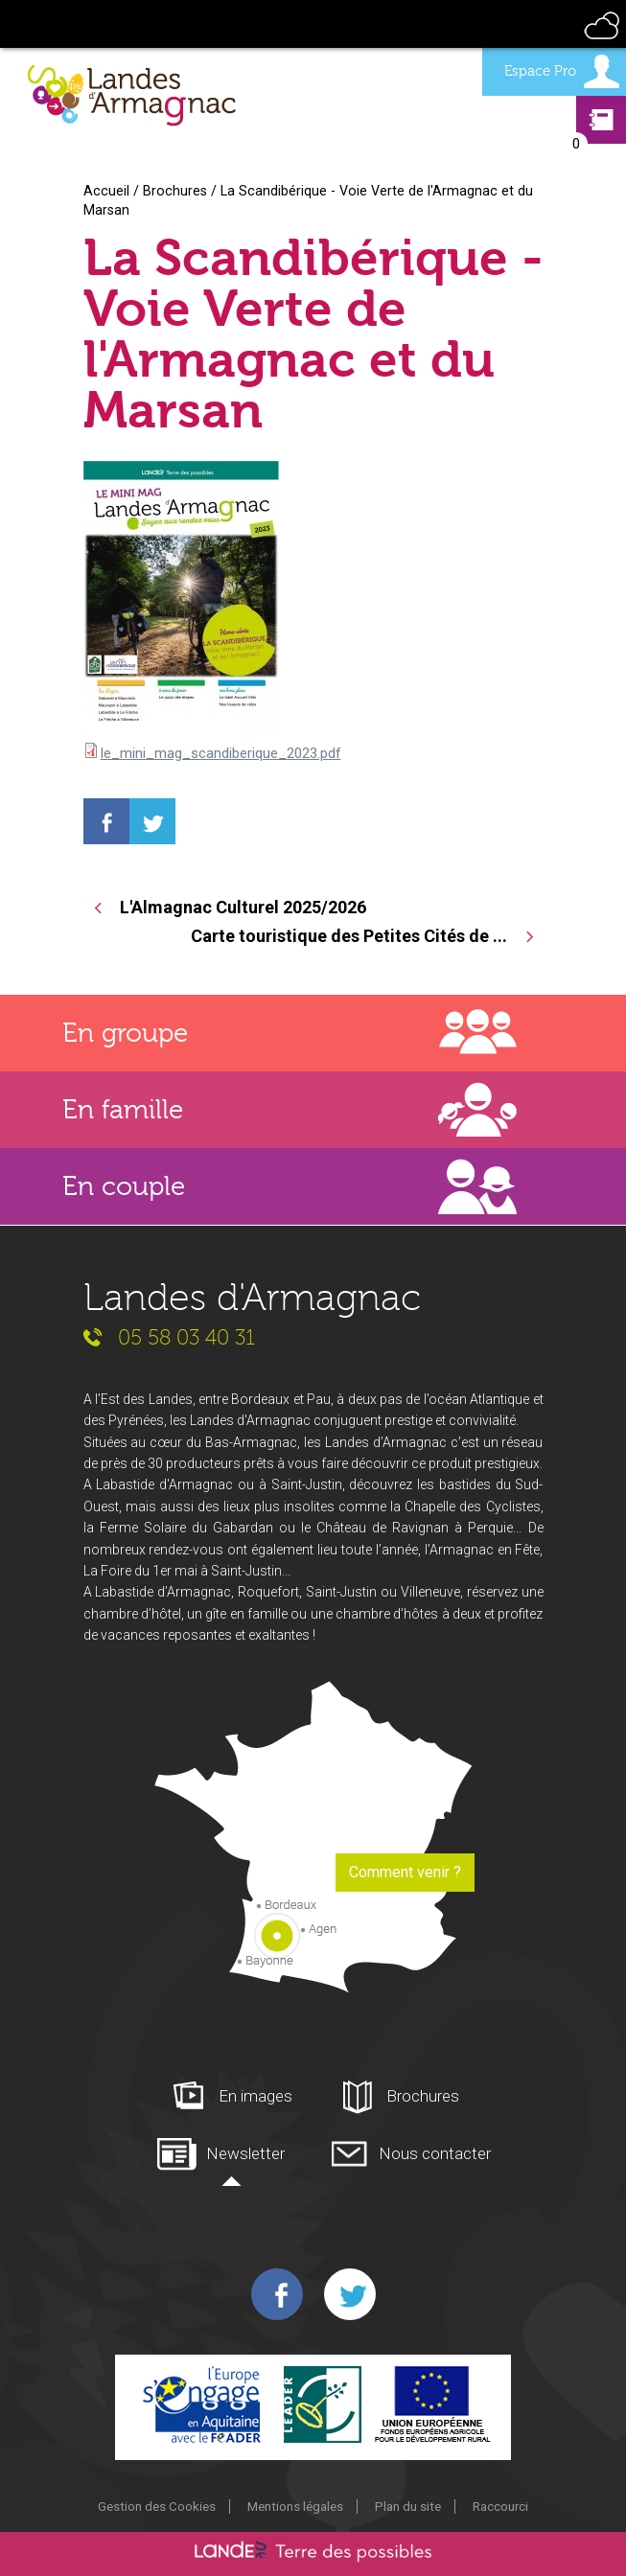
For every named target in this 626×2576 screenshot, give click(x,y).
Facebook (277, 2294)
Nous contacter (435, 2153)
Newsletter (245, 2153)
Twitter (350, 2294)
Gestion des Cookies (157, 2506)
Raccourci (500, 2506)
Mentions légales (295, 2506)
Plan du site (408, 2506)
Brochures (175, 190)
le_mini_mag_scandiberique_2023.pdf (221, 753)
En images (255, 2095)
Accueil (106, 190)
